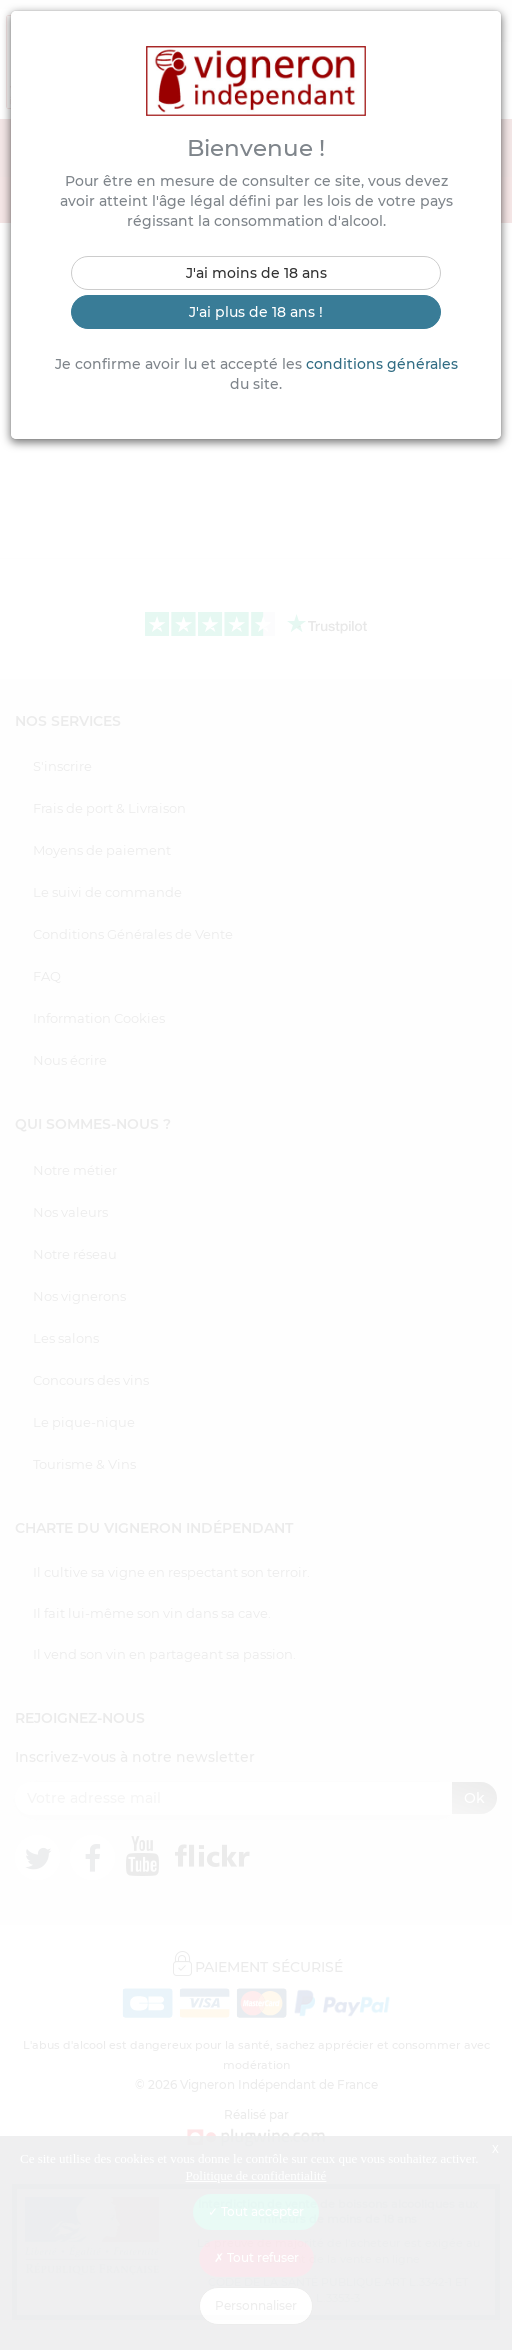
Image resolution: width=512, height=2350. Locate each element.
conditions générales (382, 364)
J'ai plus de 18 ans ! (256, 312)
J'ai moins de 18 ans (256, 273)
